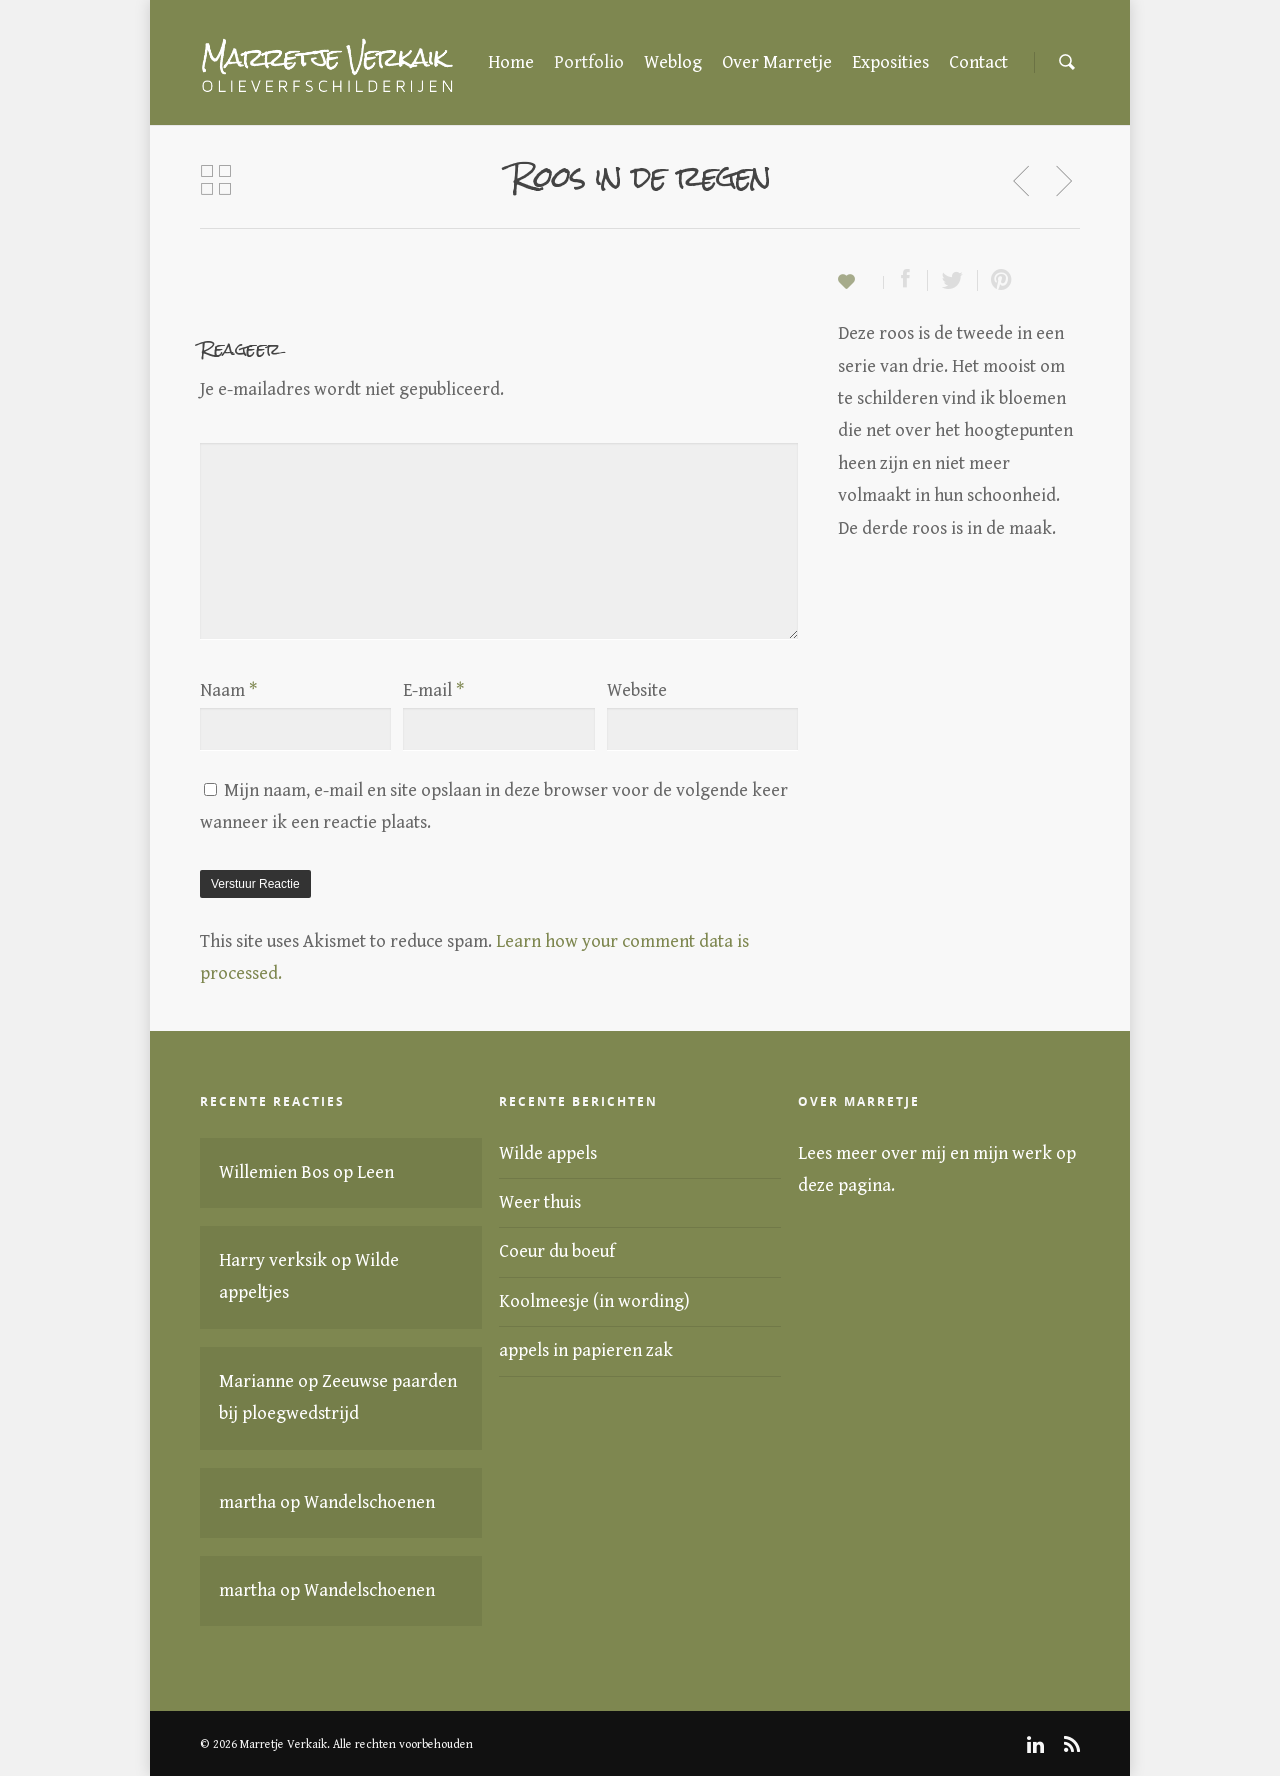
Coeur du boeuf (557, 1251)
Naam (228, 690)
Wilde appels (548, 1153)
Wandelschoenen (369, 1502)
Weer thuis (540, 1202)
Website (637, 690)
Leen (375, 1172)
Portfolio (589, 62)
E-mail (433, 690)
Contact (978, 62)
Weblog (673, 62)
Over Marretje (777, 62)
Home (511, 62)
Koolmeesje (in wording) (594, 1301)
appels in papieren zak (586, 1350)
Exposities (890, 62)
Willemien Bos (274, 1172)
